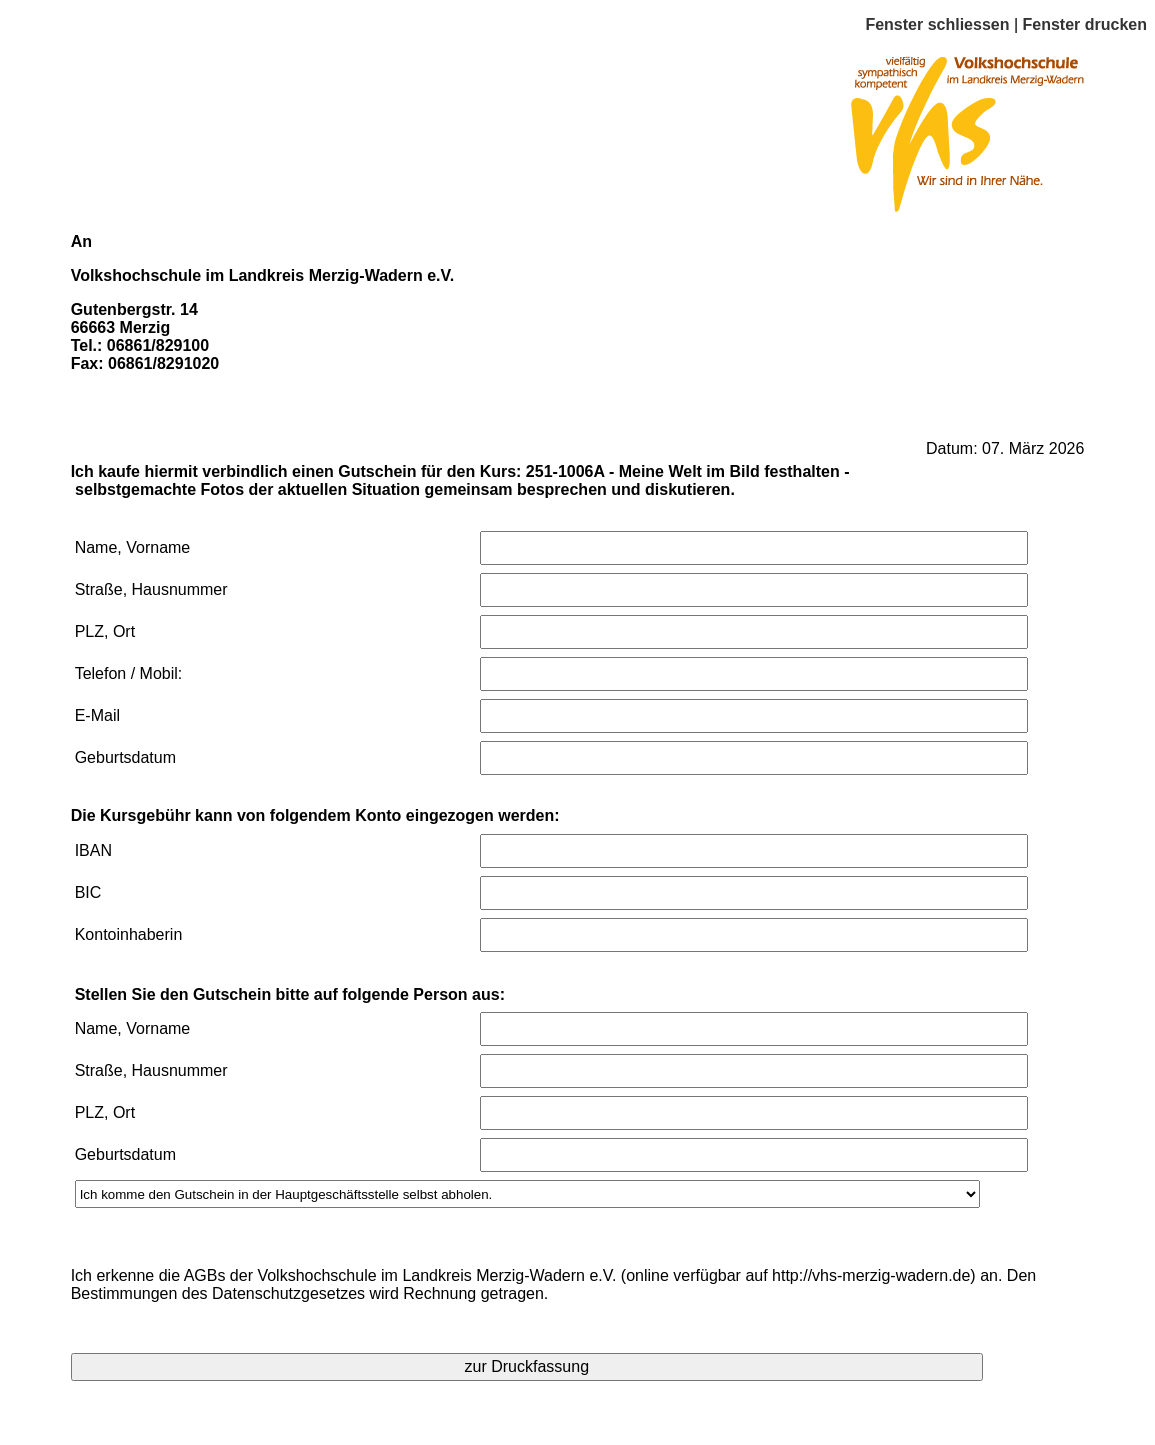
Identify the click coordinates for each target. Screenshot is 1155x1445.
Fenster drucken (1085, 24)
